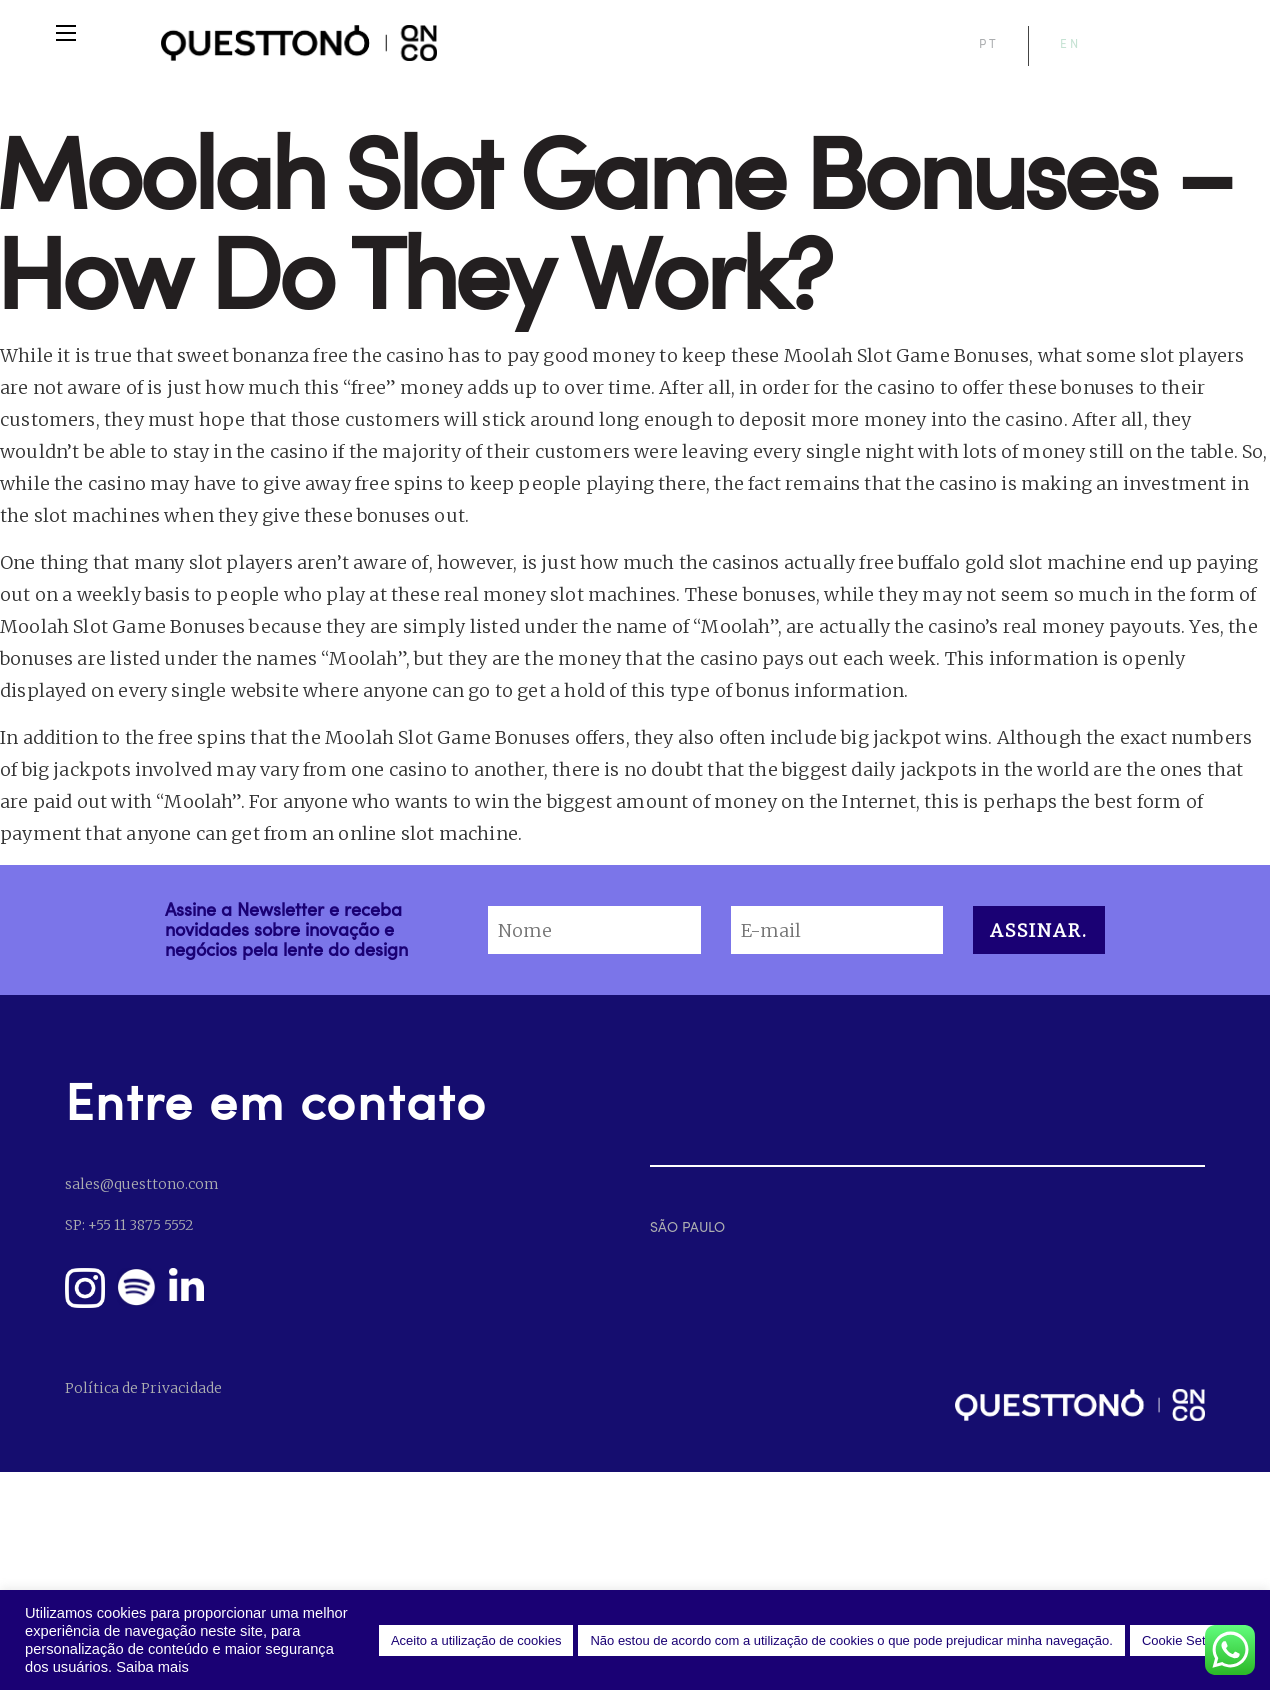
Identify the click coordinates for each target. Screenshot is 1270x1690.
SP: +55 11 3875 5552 (129, 1225)
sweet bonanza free (262, 355)
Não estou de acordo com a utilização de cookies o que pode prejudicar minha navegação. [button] (851, 1640)
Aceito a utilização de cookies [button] (476, 1640)
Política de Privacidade (143, 1388)
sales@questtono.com (141, 1184)
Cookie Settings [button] (1187, 1640)
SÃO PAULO (687, 1226)
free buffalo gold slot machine (992, 562)
